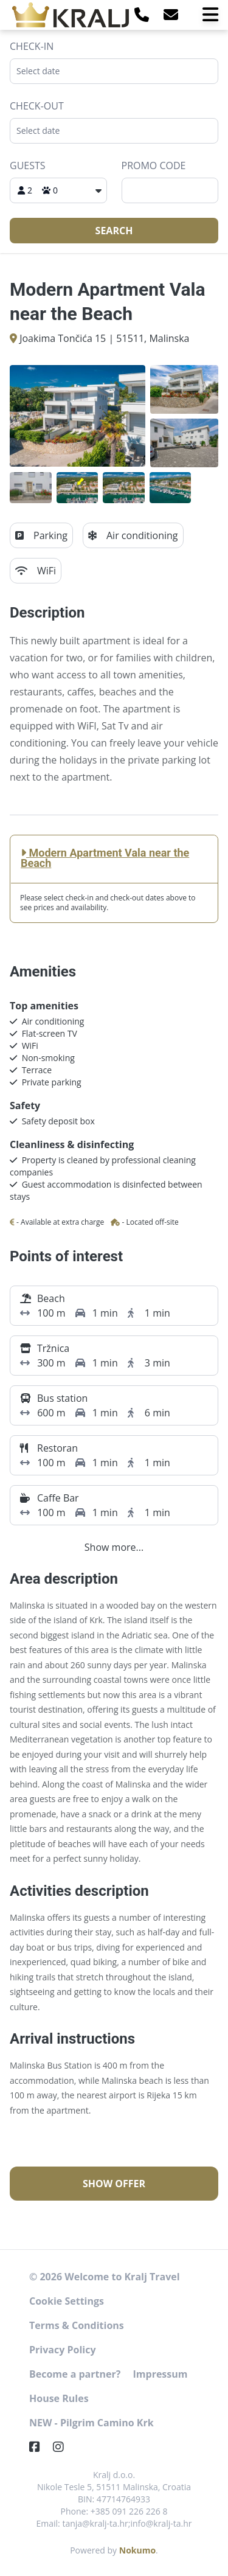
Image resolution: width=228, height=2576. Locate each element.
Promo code (154, 165)
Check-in (32, 46)
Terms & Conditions (76, 2325)
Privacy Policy (62, 2349)
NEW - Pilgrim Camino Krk (91, 2422)
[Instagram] (63, 2446)
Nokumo (137, 2550)
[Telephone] (141, 14)
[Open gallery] (77, 416)
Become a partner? (74, 2374)
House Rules (59, 2398)
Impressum (160, 2374)
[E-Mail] (171, 14)
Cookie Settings (66, 2301)
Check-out (37, 106)
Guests (28, 165)
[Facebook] (39, 2446)
